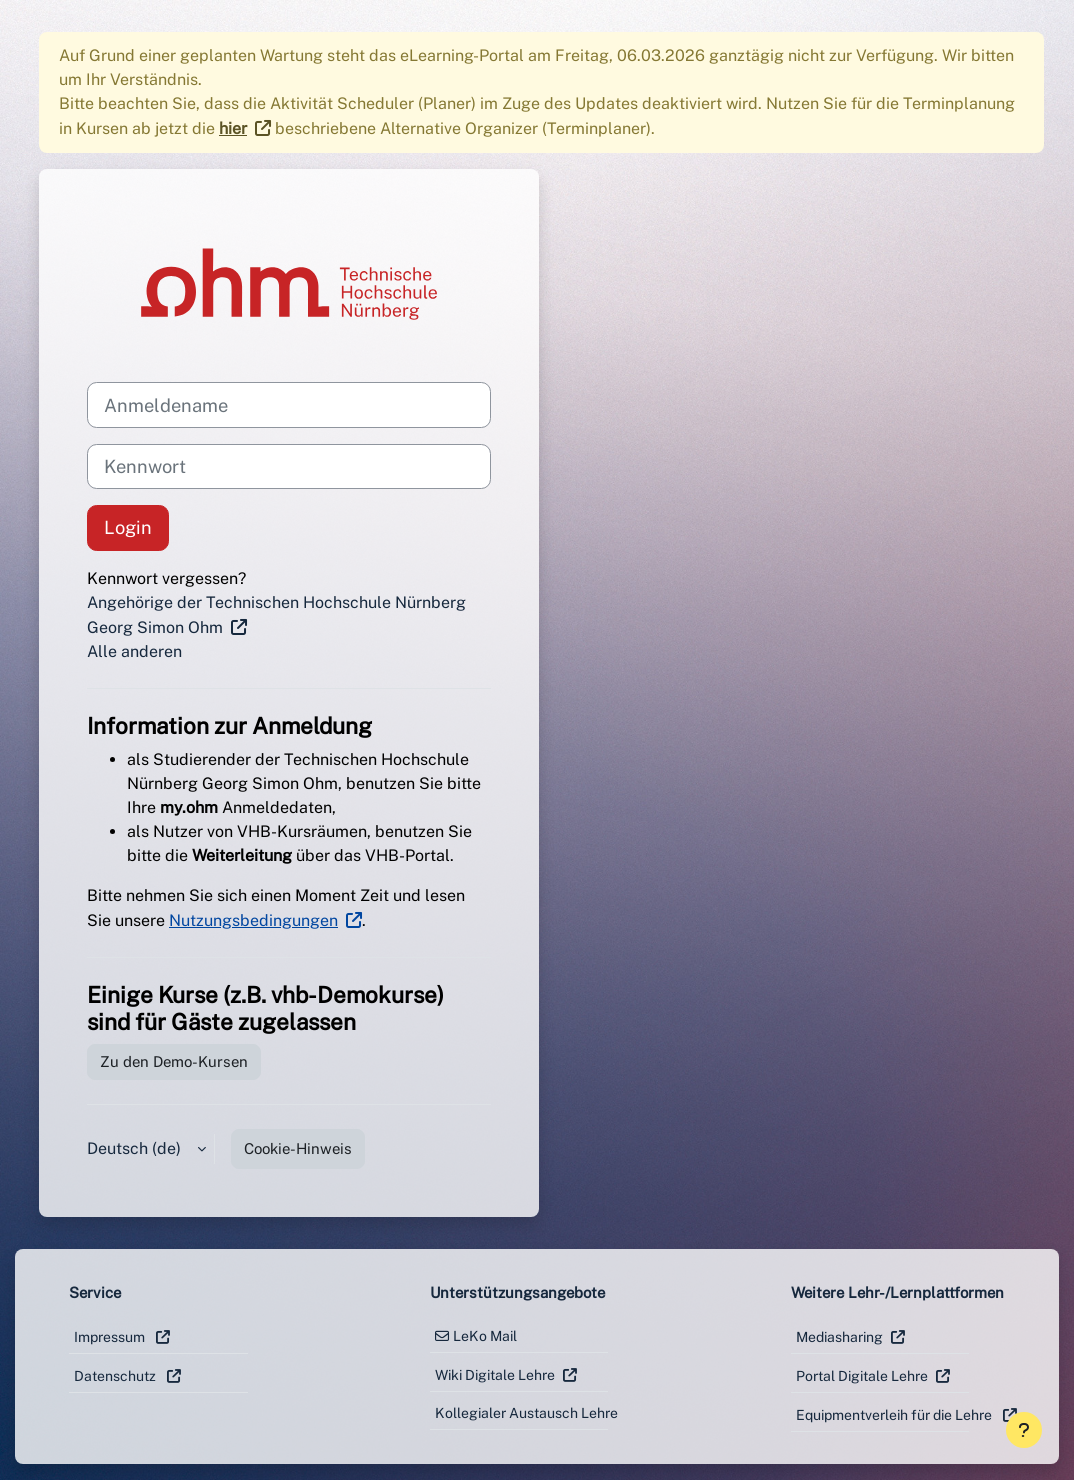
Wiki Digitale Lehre (495, 1375)
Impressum (111, 1337)
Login (128, 527)
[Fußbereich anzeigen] (1024, 1430)
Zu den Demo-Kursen (174, 1061)
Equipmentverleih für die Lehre (883, 1415)
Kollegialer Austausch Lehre (522, 1413)
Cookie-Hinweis (298, 1148)
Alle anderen (134, 651)
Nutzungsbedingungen (253, 920)
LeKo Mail (485, 1336)
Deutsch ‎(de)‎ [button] (136, 1148)
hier (233, 128)
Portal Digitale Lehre (862, 1376)
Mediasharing (839, 1337)
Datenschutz (116, 1376)
